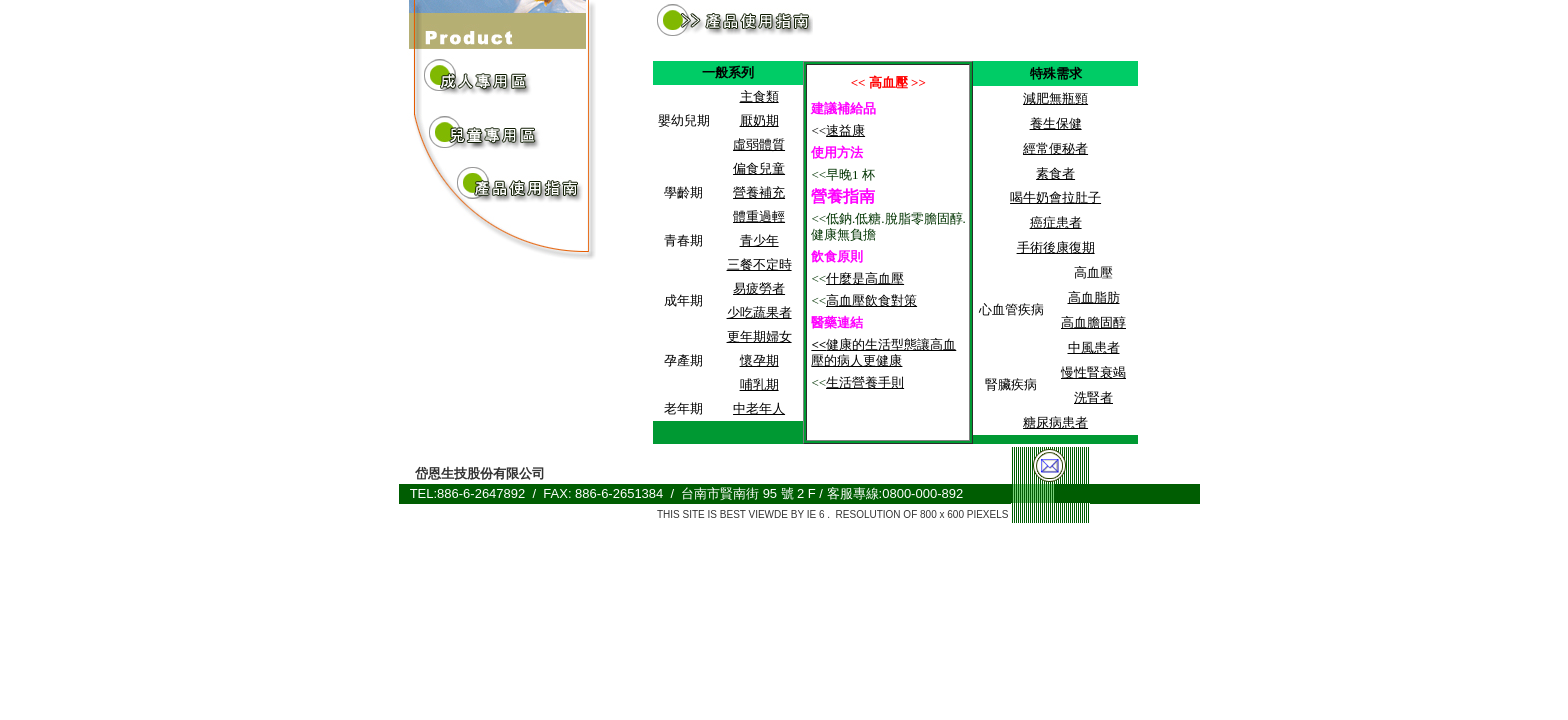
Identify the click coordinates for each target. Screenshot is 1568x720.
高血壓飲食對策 (871, 300)
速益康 (845, 130)
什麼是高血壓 (865, 278)
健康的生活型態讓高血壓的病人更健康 (883, 352)
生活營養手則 (865, 382)
